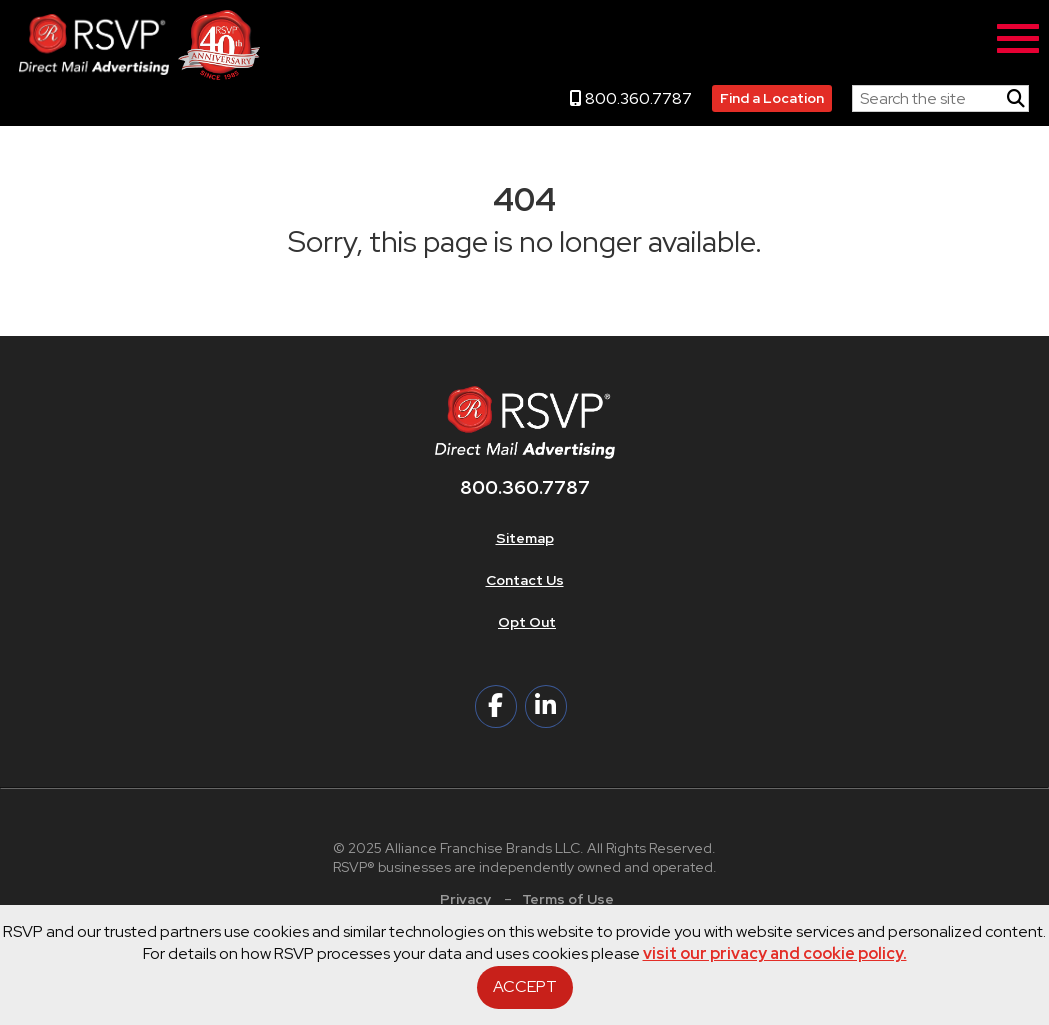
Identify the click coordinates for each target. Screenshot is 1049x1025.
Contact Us (525, 580)
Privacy (465, 899)
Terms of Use (568, 899)
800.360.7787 (631, 98)
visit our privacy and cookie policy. (775, 953)
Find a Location (772, 98)
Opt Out (527, 622)
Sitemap (525, 538)
